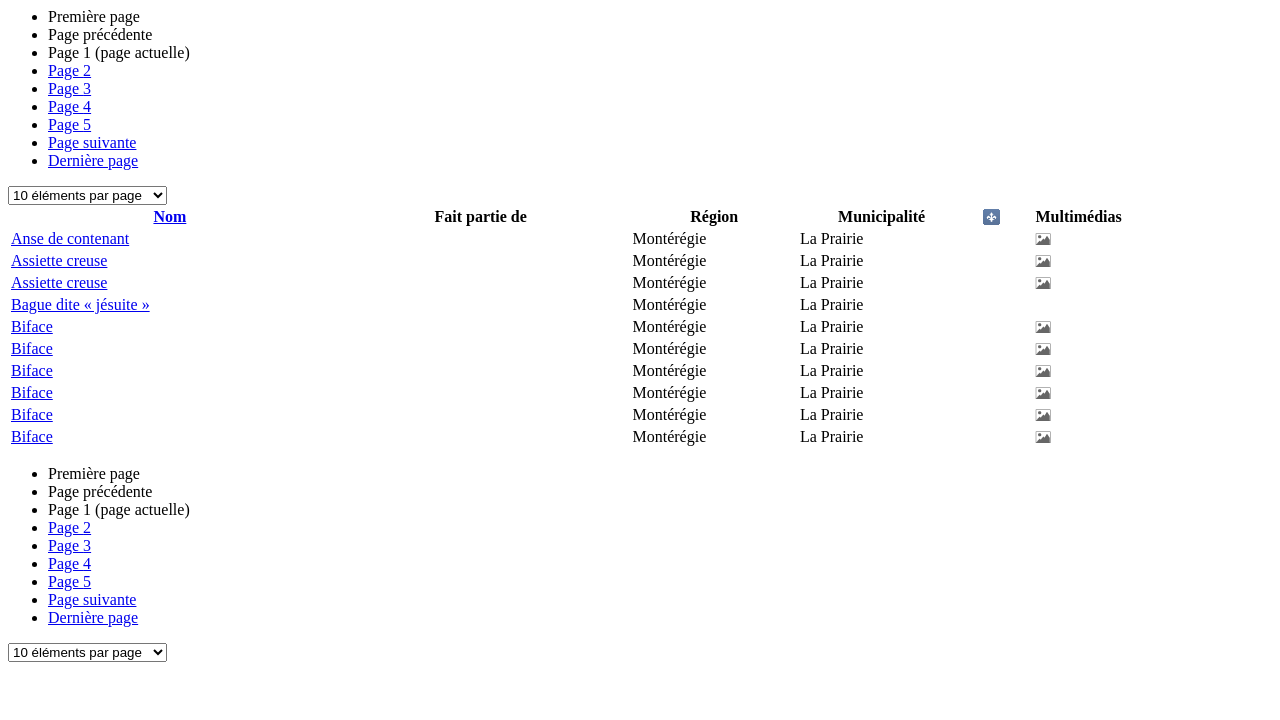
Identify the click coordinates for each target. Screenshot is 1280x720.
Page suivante (92, 142)
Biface (32, 326)
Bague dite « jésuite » (80, 304)
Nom (169, 216)
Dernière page (93, 160)
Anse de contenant (70, 238)
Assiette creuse (59, 260)
